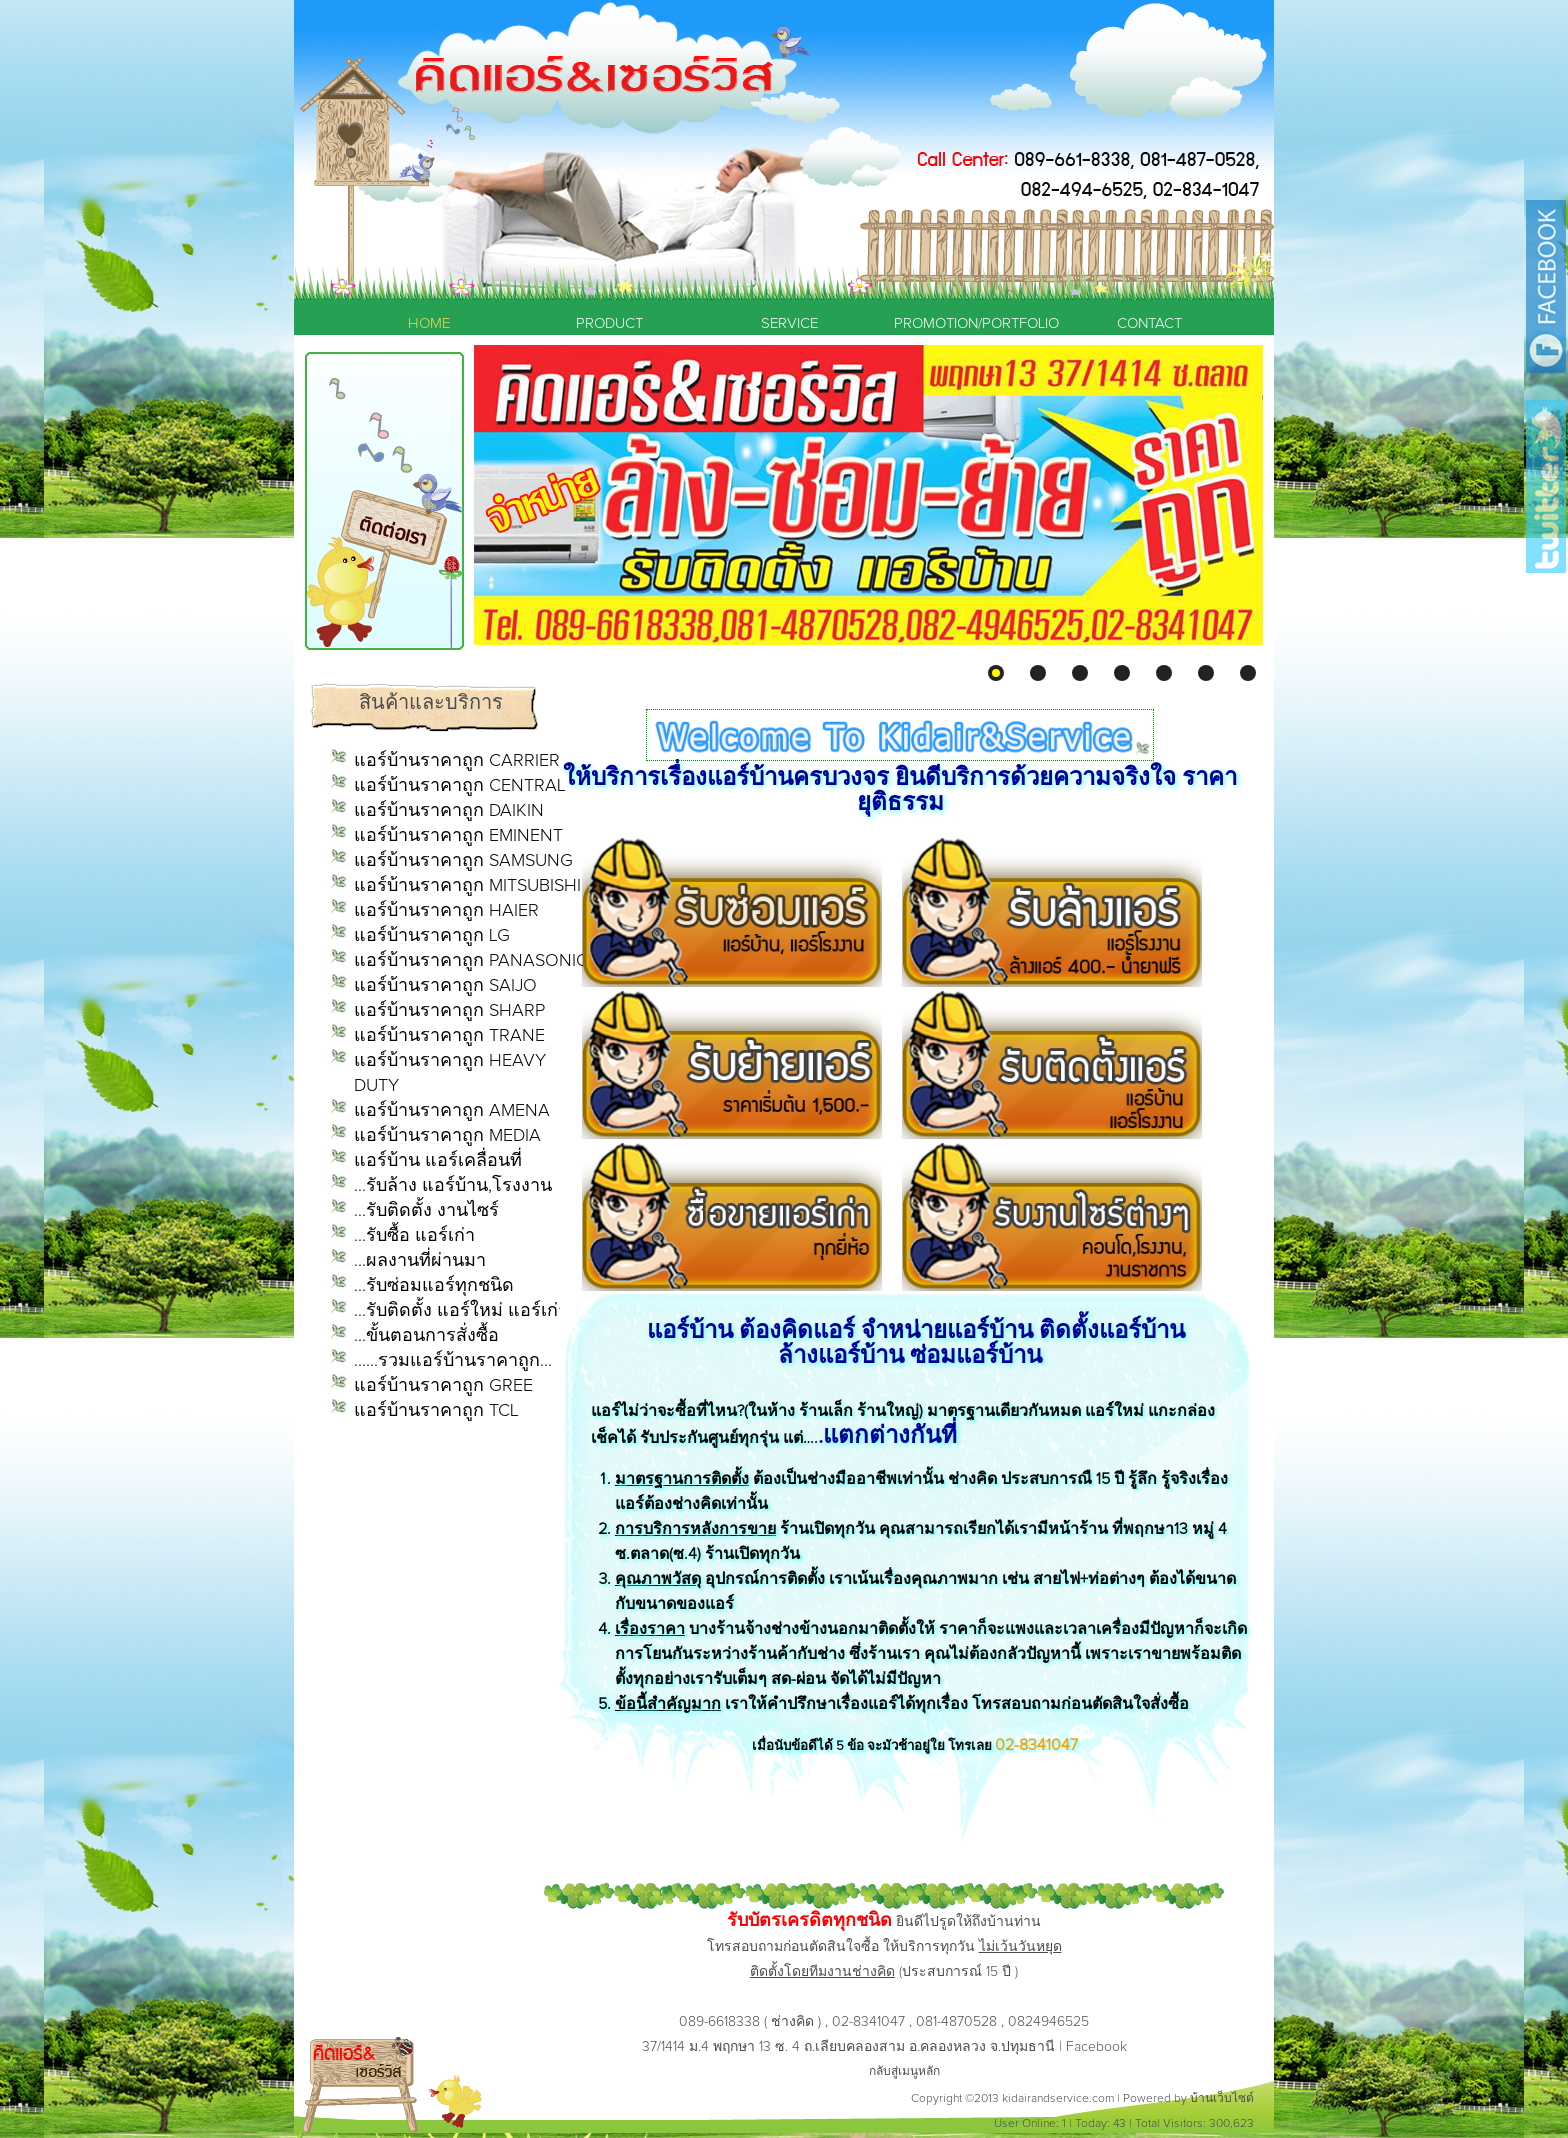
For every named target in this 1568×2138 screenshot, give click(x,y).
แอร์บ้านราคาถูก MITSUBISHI (467, 886)
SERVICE (789, 323)
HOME (429, 323)
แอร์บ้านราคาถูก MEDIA (447, 1136)
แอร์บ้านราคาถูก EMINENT (458, 836)
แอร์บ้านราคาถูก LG (432, 936)
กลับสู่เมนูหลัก (904, 2072)
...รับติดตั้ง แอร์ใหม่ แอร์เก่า (461, 1311)
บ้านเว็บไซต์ (1222, 2099)
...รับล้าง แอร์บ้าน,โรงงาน (453, 1186)
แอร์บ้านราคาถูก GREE (443, 1386)
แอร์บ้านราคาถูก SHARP (449, 1011)
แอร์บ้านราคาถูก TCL (436, 1411)
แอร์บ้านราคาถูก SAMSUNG (463, 861)
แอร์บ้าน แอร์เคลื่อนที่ (438, 1161)
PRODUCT (609, 323)
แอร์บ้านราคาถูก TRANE (449, 1036)
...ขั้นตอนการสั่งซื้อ (426, 1336)
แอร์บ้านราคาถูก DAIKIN (449, 811)
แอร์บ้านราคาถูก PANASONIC (471, 961)
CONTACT (1149, 323)
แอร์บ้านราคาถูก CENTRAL (460, 786)
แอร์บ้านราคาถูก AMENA (452, 1111)
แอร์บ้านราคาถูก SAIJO (445, 986)
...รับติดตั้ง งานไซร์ (426, 1211)
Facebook (1096, 2047)
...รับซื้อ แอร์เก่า (414, 1236)
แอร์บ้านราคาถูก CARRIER (457, 761)
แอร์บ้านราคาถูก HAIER (446, 911)
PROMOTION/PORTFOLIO (969, 323)
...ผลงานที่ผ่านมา (420, 1261)
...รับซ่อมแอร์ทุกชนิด (434, 1286)
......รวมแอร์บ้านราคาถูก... (453, 1361)
